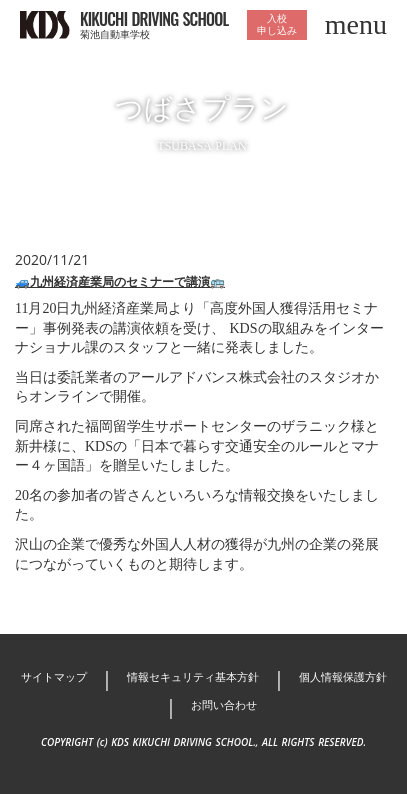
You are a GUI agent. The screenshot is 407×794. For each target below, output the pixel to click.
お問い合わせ (224, 705)
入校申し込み (277, 24)
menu (356, 25)
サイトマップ (54, 677)
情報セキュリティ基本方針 (193, 677)
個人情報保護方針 (343, 677)
